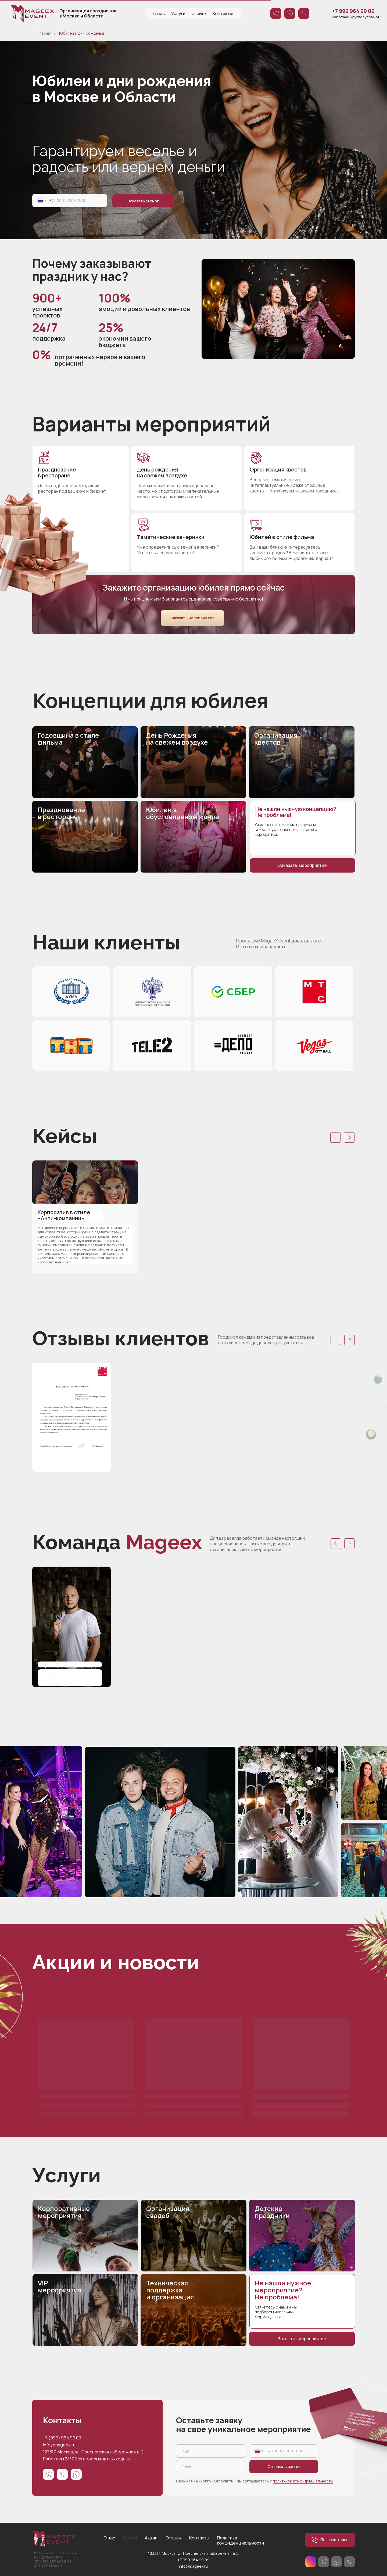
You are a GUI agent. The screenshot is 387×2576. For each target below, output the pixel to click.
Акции (151, 2538)
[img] (278, 309)
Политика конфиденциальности (240, 2540)
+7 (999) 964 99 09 (62, 2438)
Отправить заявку (284, 2466)
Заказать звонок (143, 200)
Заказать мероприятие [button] (192, 617)
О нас (159, 13)
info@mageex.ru (59, 2445)
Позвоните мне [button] (330, 2540)
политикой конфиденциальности (303, 2481)
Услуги (178, 13)
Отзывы (199, 13)
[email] (210, 2466)
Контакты (223, 13)
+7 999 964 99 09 (193, 2559)
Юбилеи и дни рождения (81, 33)
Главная (45, 33)
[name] (210, 2451)
